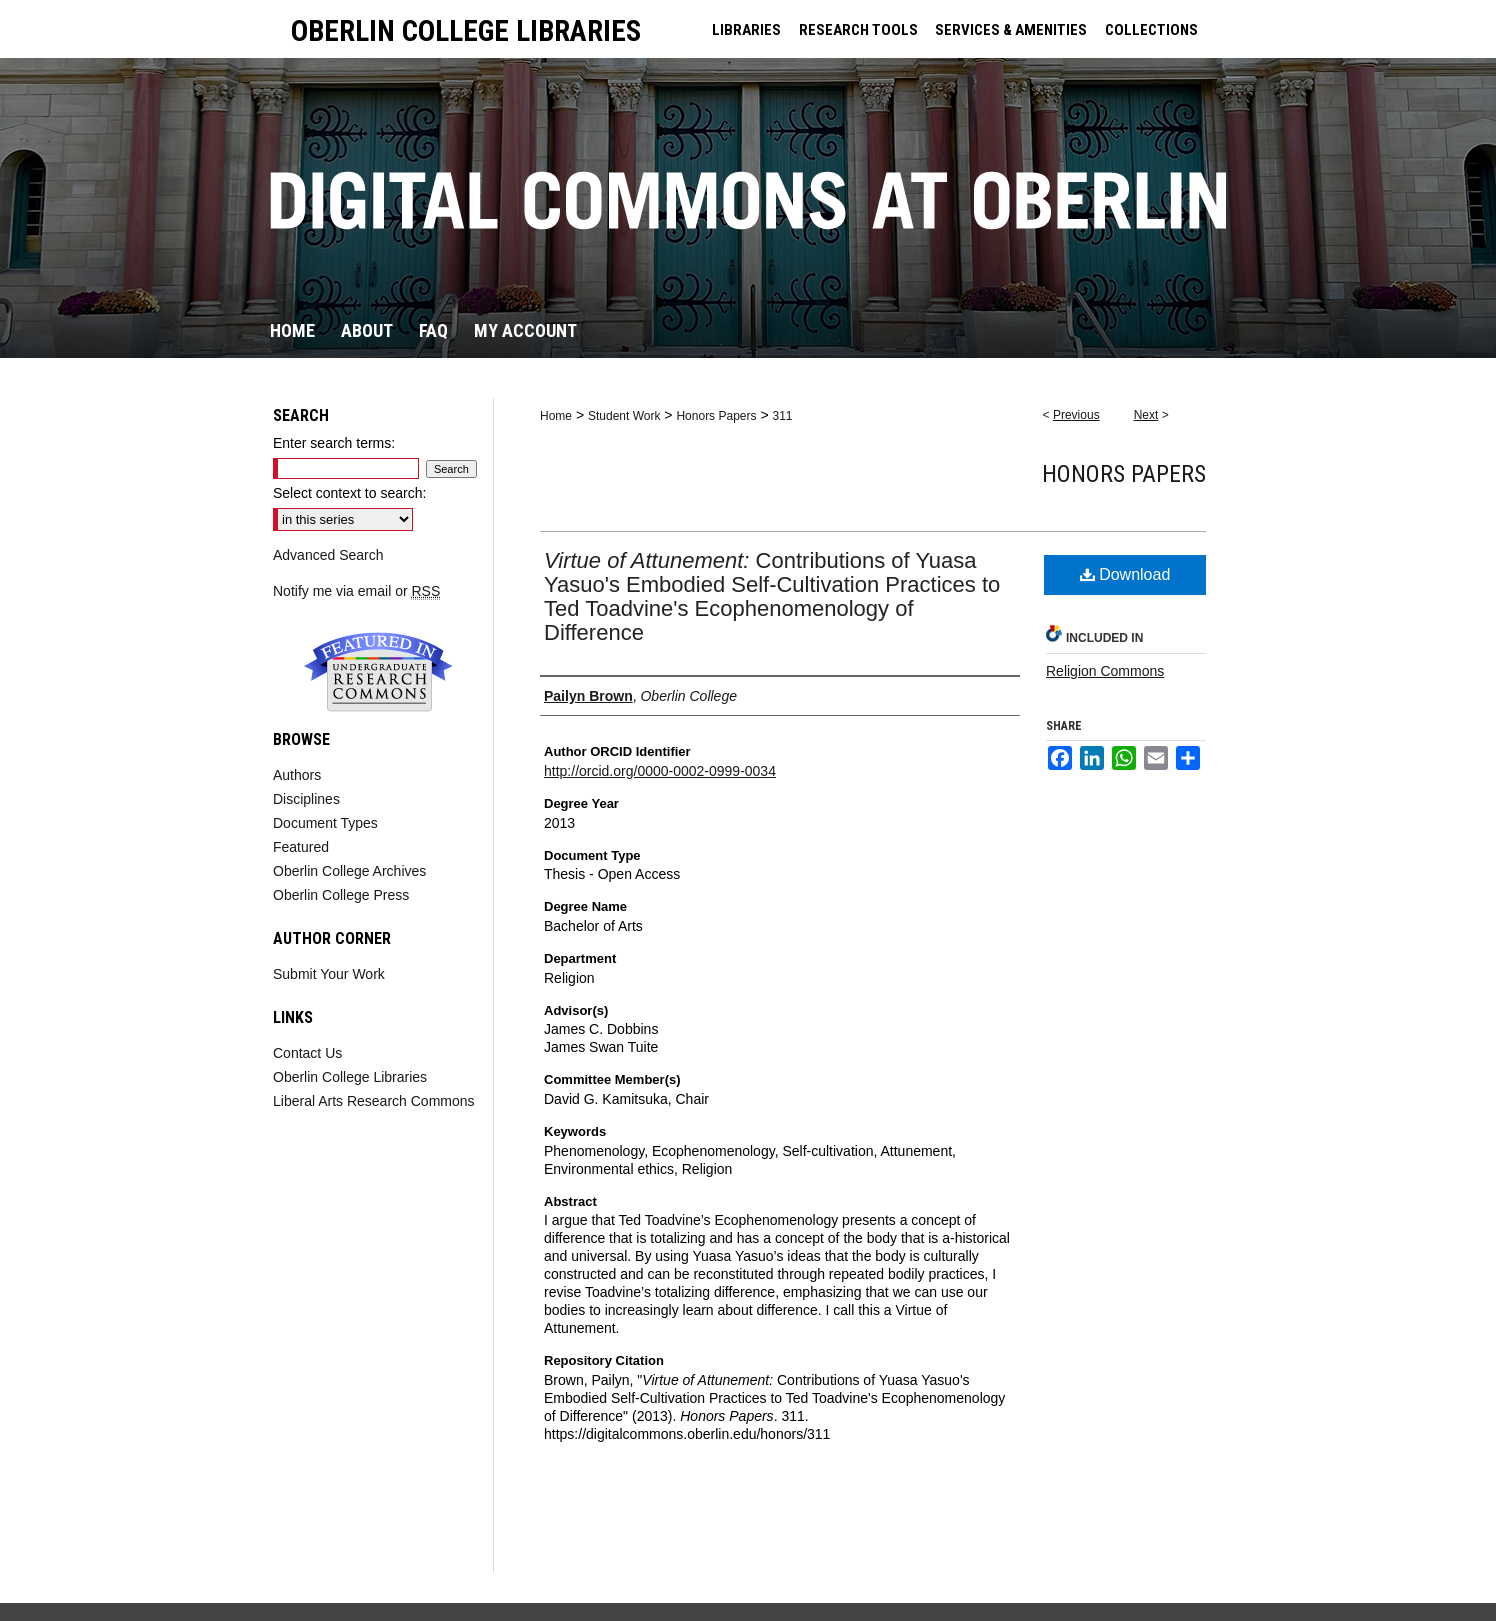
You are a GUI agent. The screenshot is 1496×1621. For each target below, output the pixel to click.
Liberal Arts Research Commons (374, 1101)
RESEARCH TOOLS (858, 30)
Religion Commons (1105, 671)
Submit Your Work (329, 974)
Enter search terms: (334, 443)
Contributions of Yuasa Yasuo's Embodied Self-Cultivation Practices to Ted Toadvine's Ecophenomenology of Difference (772, 596)
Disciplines (306, 799)
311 (782, 416)
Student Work (624, 416)
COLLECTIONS (1151, 30)
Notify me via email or (356, 591)
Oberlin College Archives (349, 871)
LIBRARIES (746, 30)
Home (556, 416)
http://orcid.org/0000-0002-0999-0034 (660, 771)
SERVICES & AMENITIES (1011, 30)
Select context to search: (349, 493)
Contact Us (307, 1053)
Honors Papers (716, 416)
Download (1125, 574)
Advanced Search (328, 555)
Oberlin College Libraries (350, 1077)
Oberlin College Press (341, 895)
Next (1146, 415)
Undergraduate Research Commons (378, 672)
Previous (1076, 415)
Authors (297, 775)
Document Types (325, 823)
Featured (301, 847)
